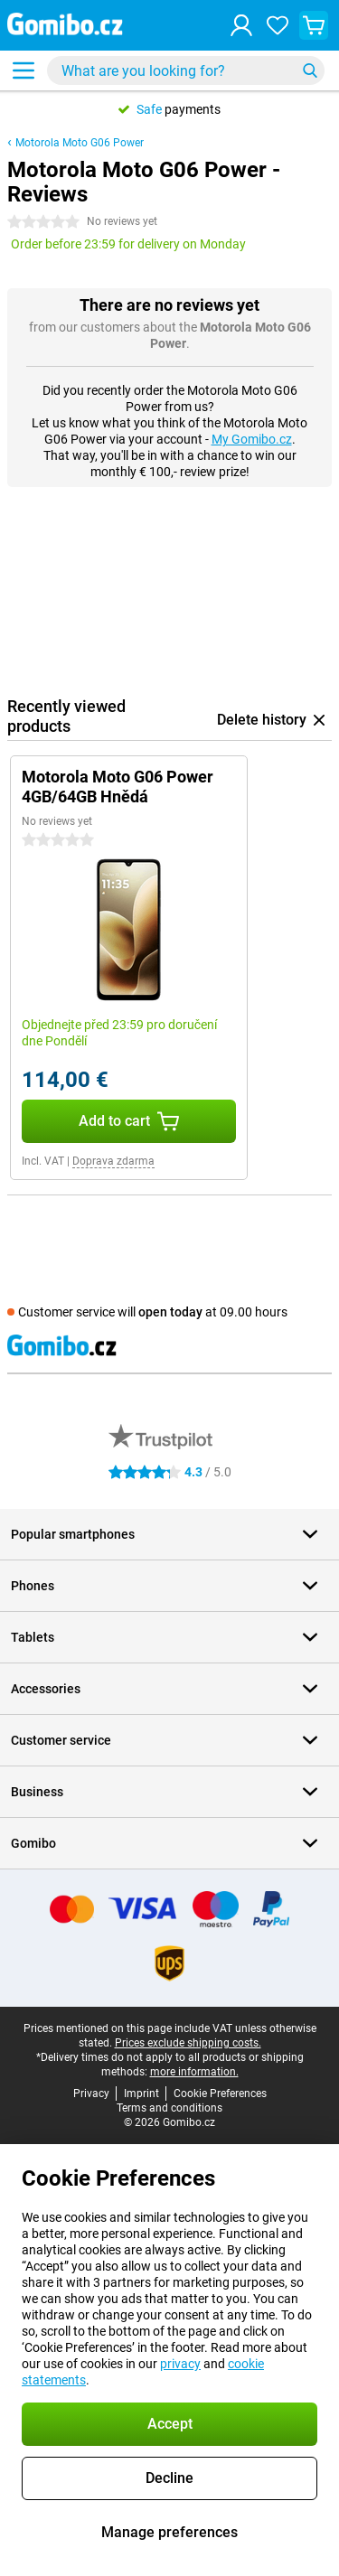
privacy (180, 2363)
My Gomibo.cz (252, 439)
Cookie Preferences (220, 2093)
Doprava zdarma (113, 1161)
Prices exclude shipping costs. (188, 2043)
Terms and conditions (169, 2108)
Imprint (141, 2093)
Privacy (91, 2093)
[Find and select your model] (186, 70)
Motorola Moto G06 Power (79, 142)
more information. (194, 2071)
